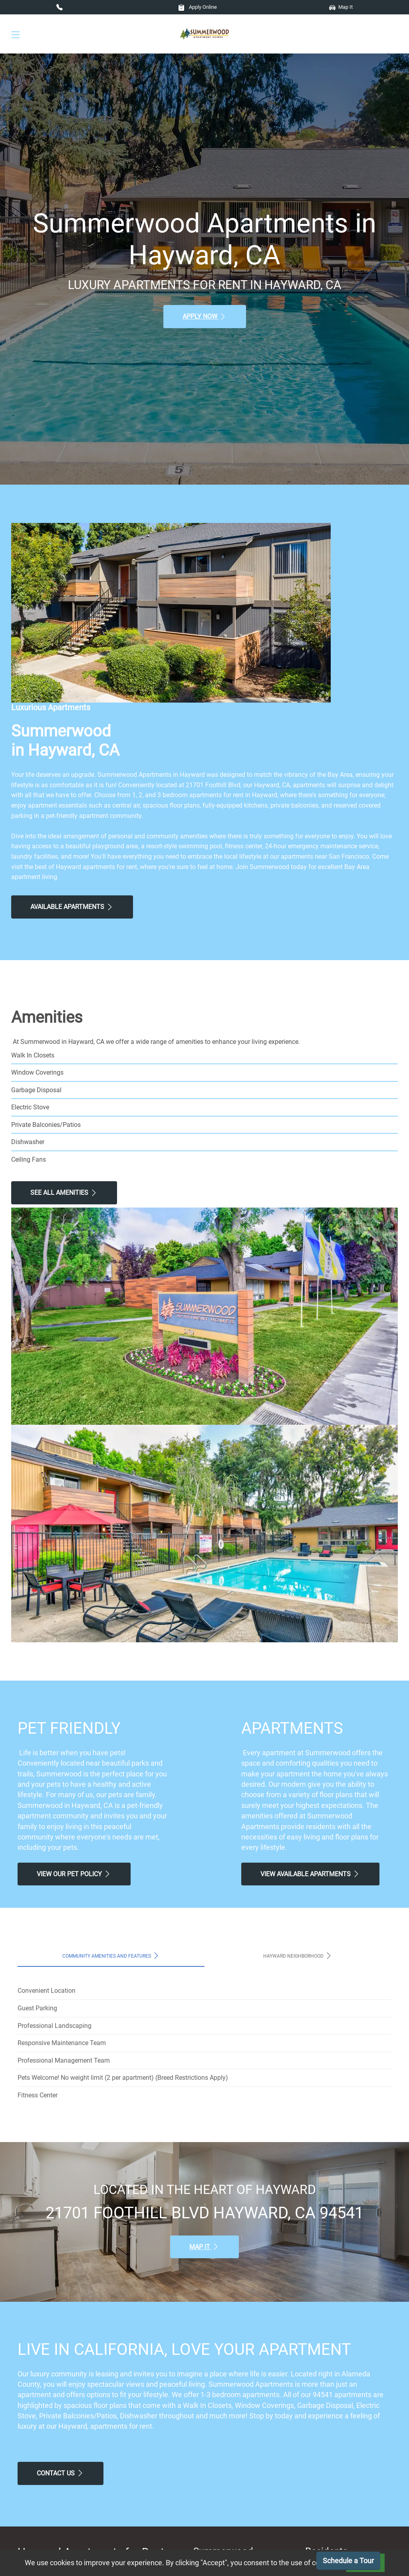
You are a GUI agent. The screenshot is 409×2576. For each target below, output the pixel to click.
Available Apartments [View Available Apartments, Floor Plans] (72, 907)
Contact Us (60, 2473)
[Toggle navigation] (15, 34)
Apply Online (197, 7)
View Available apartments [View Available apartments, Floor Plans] (310, 1874)
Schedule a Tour (348, 2560)
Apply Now (205, 317)
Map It (341, 7)
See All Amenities (64, 1193)
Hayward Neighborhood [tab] (298, 1956)
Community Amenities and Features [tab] (111, 1956)
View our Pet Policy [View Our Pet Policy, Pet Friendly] (74, 1874)
